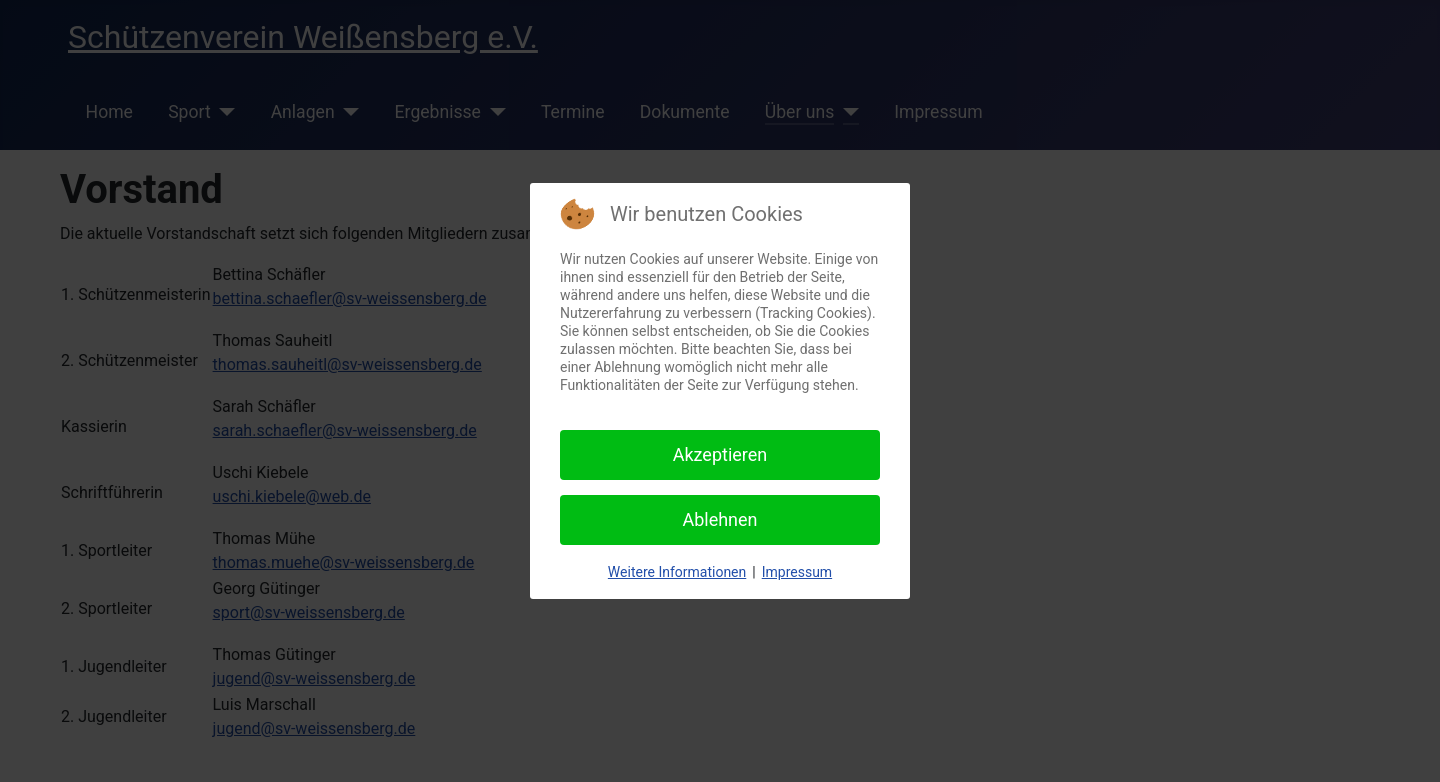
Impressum (797, 572)
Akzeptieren (720, 454)
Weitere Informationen (677, 572)
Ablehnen (719, 519)
